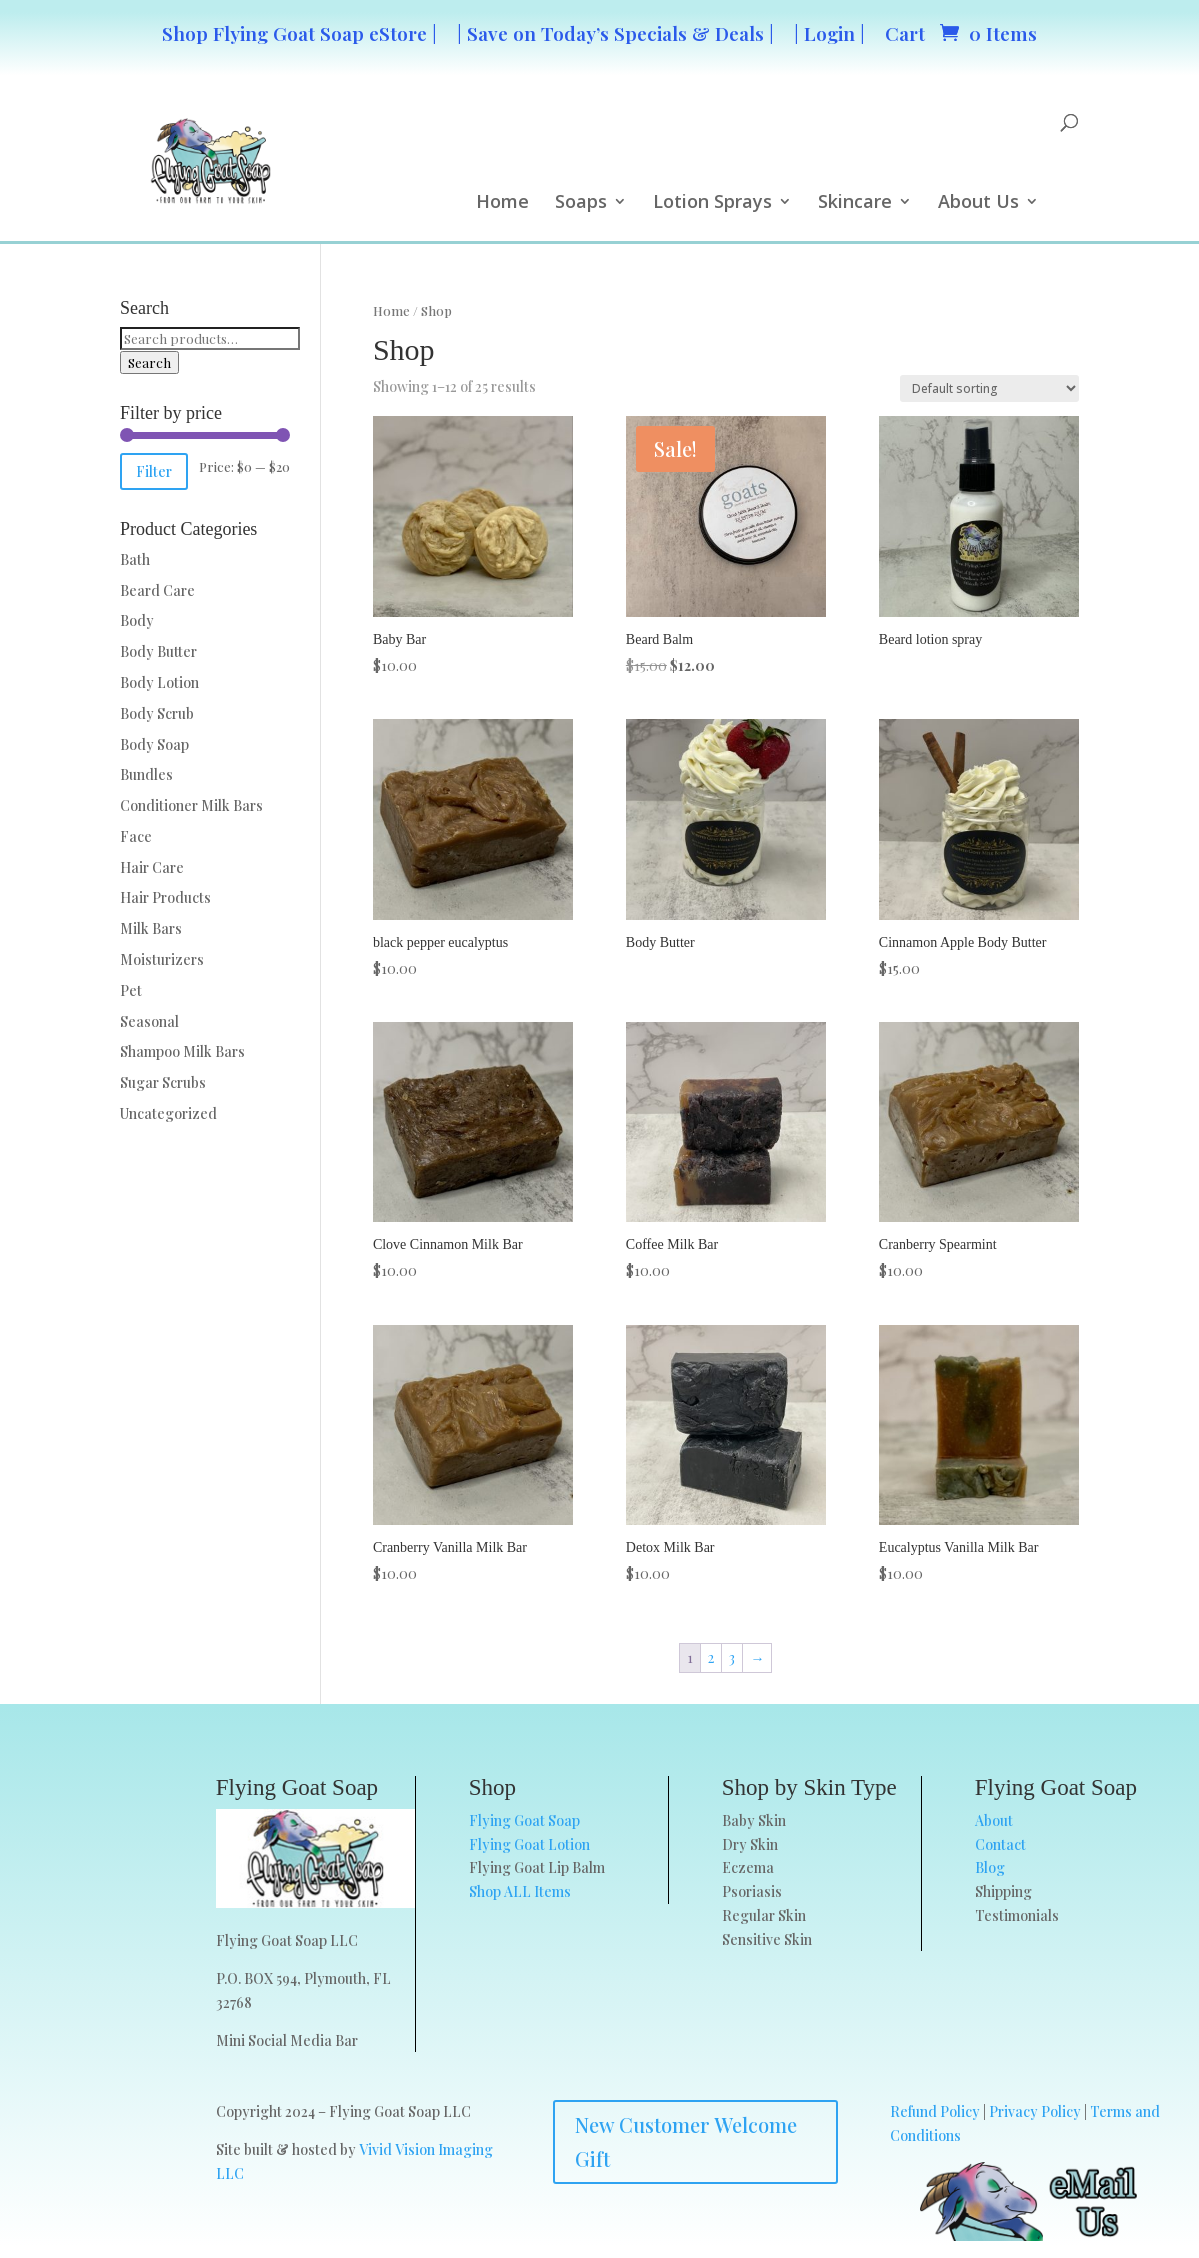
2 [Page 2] (711, 1657)
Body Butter (158, 651)
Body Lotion (159, 682)
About (994, 1820)
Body (137, 620)
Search (149, 362)
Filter (154, 471)
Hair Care (152, 867)
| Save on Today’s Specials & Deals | (615, 33)
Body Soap (154, 744)
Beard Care (157, 590)
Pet (131, 990)
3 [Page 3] (732, 1657)
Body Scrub (157, 713)
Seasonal (149, 1021)
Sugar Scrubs (163, 1082)
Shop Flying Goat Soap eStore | (299, 33)
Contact (1000, 1844)
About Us (978, 203)
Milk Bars (151, 928)
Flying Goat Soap (524, 1820)
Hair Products (165, 897)
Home (502, 203)
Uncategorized (168, 1113)
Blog (990, 1867)
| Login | (829, 33)
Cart (905, 33)
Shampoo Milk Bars (182, 1051)
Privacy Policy (1035, 2111)
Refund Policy (935, 2111)
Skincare (855, 203)
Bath (135, 559)
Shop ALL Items (520, 1891)
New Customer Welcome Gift (686, 2141)
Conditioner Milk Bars (191, 805)
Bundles (146, 774)
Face (136, 836)
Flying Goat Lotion (529, 1844)
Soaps (581, 203)
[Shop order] (989, 388)
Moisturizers (162, 959)
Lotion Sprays (712, 203)
